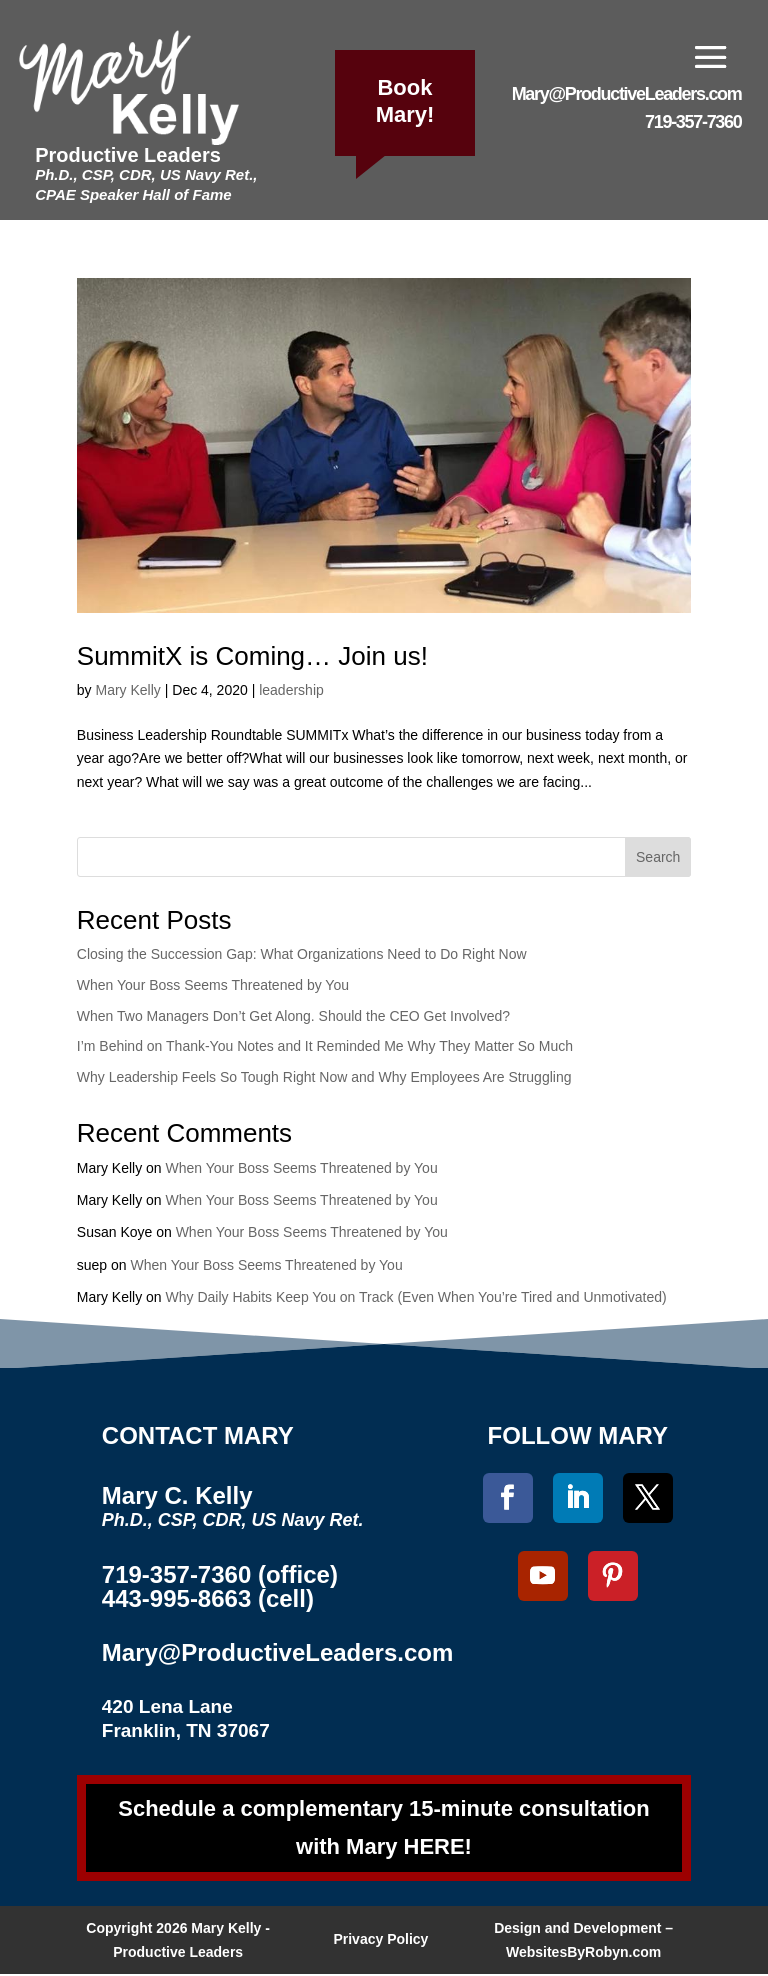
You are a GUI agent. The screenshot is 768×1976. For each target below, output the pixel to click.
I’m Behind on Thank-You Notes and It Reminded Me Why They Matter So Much (325, 1046)
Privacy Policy (380, 1941)
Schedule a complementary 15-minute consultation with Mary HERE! (384, 1828)
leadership (291, 690)
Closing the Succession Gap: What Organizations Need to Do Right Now (302, 954)
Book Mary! (405, 101)
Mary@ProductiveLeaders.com (627, 94)
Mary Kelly (127, 690)
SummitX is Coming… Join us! (252, 656)
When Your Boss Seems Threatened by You (213, 985)
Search (658, 857)
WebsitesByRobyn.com (583, 1954)
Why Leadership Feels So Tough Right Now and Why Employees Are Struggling (324, 1077)
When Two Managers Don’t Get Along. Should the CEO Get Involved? (293, 1016)
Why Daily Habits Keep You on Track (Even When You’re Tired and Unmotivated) (416, 1297)
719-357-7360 (693, 122)
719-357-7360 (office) (220, 1574)
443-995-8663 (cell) (208, 1598)
